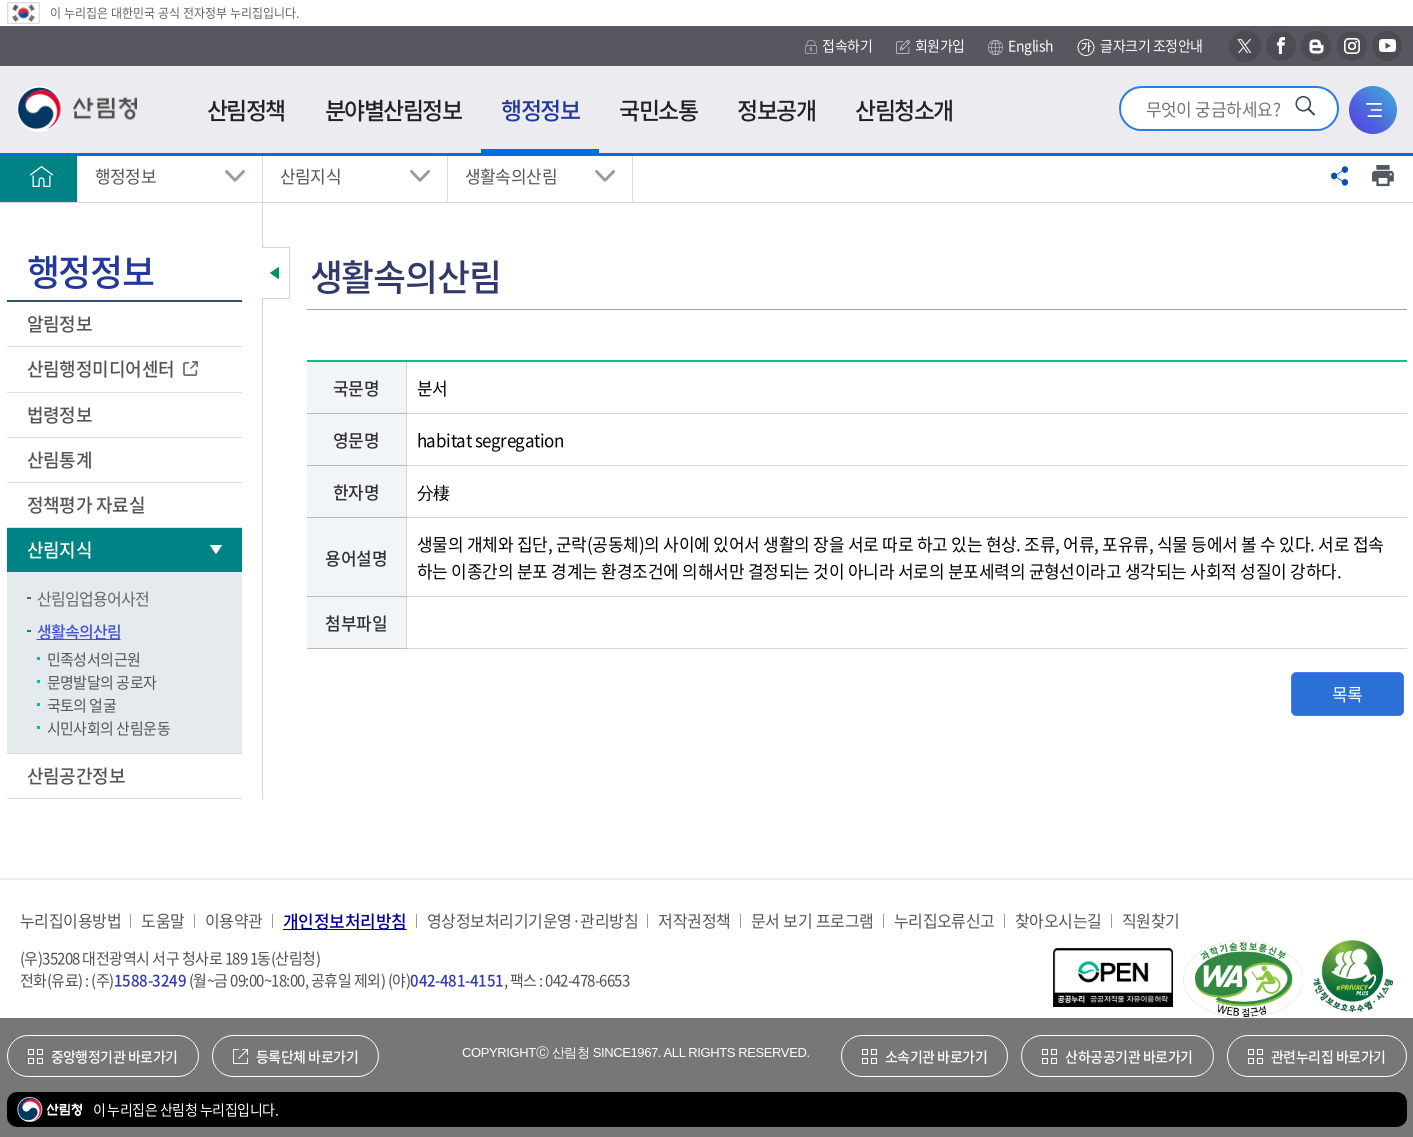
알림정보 (61, 323)
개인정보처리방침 (345, 920)
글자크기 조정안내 (1139, 46)
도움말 (162, 920)
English (1020, 46)
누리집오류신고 (944, 920)
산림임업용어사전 (93, 598)
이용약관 (234, 920)
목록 (1347, 693)
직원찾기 (1151, 920)
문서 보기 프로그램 (812, 920)
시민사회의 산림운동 (109, 728)
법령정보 (61, 414)
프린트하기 (1383, 176)
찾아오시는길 (1058, 920)
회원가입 (930, 45)
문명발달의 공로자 (102, 682)
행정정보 (126, 175)
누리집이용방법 (70, 920)
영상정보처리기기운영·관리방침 (532, 920)
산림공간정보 (78, 775)
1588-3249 (150, 980)
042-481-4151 (457, 980)
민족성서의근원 (94, 659)
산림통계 (61, 459)
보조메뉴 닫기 (276, 273)
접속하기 (838, 45)
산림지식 (311, 175)
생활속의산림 (511, 175)
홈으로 (42, 176)
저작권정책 (694, 920)
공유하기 (1340, 176)
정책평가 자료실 (86, 504)
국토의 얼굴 (82, 705)
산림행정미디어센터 (103, 368)
